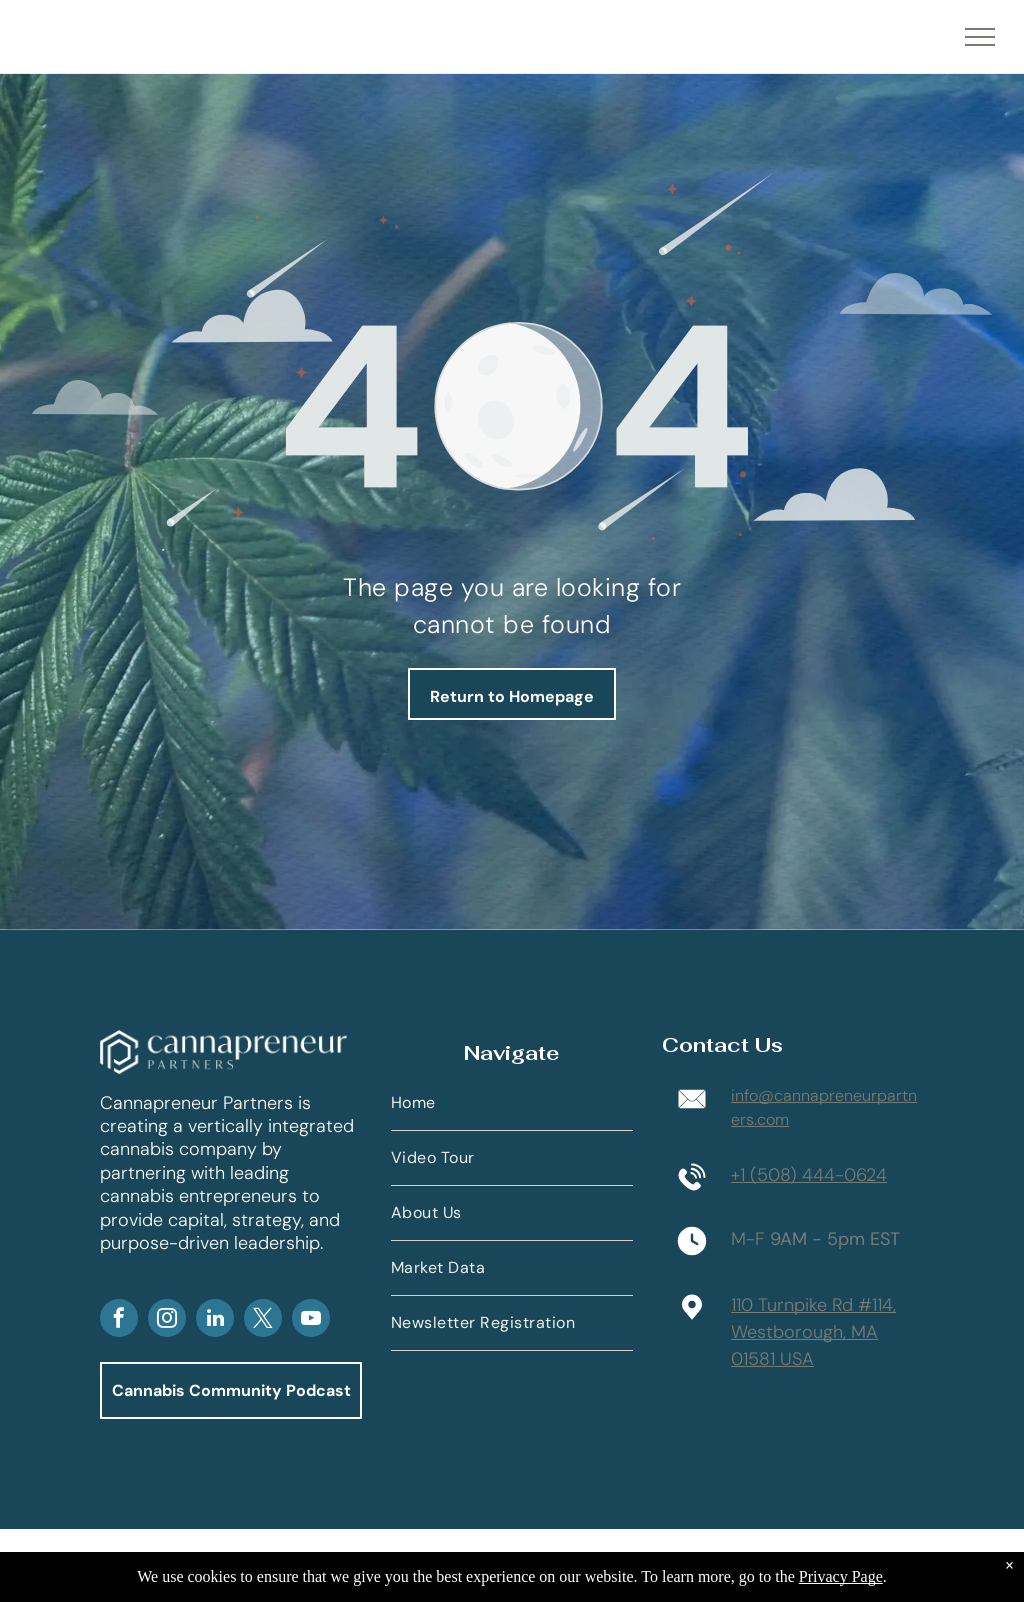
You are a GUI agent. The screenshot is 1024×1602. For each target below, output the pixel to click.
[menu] (980, 37)
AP (135, 1269)
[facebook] (119, 1320)
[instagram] (167, 1320)
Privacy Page (841, 1576)
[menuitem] (512, 1103)
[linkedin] (215, 1320)
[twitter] (263, 1320)
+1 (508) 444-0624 (809, 1175)
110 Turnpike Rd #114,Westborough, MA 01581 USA (813, 1332)
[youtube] (311, 1320)
